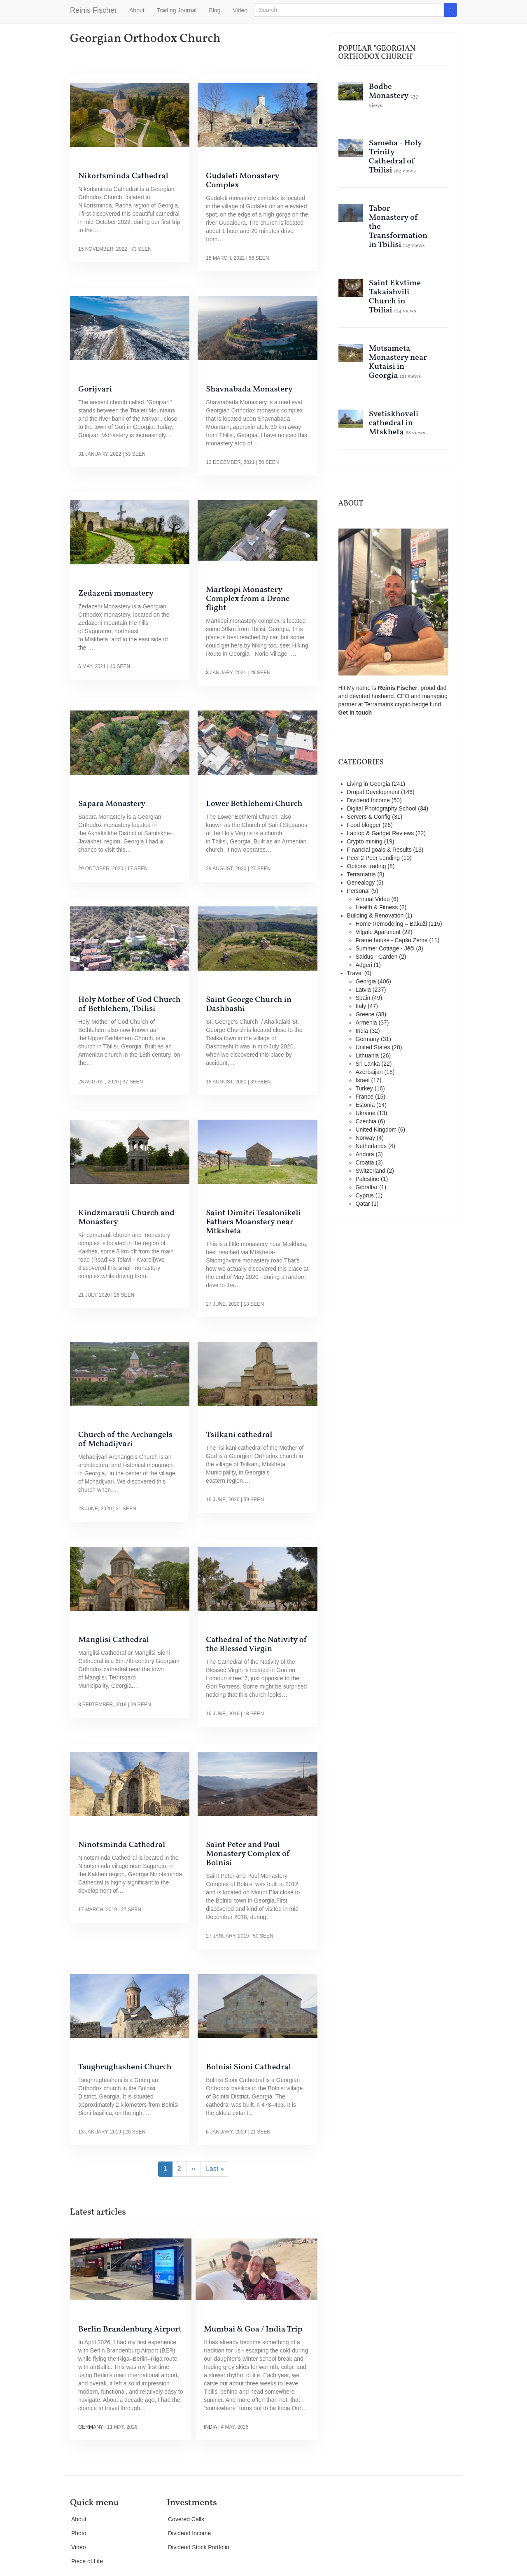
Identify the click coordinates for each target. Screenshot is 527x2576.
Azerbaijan (369, 1072)
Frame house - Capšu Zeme (392, 940)
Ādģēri (364, 965)
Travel (355, 973)
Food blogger (364, 825)
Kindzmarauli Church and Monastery (126, 1217)
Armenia (366, 1022)
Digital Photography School (382, 808)
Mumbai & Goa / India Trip (253, 2329)
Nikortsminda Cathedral (123, 176)
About (137, 10)
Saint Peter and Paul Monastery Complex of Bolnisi (248, 1854)
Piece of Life (87, 2561)
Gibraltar (367, 1187)
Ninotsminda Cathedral (121, 1845)
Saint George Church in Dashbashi (248, 1004)
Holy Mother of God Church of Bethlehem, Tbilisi (129, 1004)
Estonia (365, 1105)
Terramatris (379, 704)
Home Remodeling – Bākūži (391, 923)
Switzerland (370, 1170)
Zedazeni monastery (116, 593)
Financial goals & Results (379, 849)
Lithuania (367, 1055)
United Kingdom (376, 1129)
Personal (358, 890)
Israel (363, 1080)
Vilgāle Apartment (378, 932)
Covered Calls (186, 2519)
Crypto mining (364, 841)
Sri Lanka (368, 1063)
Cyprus (365, 1195)
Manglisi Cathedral (113, 1640)
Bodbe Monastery (388, 91)
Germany (90, 2427)
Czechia (366, 1121)
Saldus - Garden (377, 956)
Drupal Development (373, 792)
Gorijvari (95, 389)
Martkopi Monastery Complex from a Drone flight (248, 599)
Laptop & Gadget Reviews (380, 833)
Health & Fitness (377, 907)
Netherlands (371, 1146)
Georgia (366, 981)
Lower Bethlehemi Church (254, 804)
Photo (78, 2533)
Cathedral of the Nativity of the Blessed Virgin (256, 1644)
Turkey (364, 1088)
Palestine (368, 1179)
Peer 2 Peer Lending (373, 858)
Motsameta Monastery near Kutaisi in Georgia (398, 362)
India (210, 2427)
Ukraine (365, 1113)
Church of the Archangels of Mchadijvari (125, 1439)
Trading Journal (177, 10)
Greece (365, 1014)
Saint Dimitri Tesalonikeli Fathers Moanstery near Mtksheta (253, 1222)
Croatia (365, 1162)
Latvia (363, 989)
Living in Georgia (368, 783)
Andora (365, 1154)
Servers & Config (369, 816)
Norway (365, 1137)
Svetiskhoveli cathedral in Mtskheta (393, 423)
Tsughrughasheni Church (125, 2067)
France (365, 1096)
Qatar (363, 1203)
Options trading (366, 866)
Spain (363, 998)
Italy (361, 1006)
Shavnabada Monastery (249, 389)
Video (240, 10)
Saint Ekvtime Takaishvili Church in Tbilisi (395, 296)
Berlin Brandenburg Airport (130, 2329)
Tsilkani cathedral (239, 1435)
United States (373, 1047)
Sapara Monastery (111, 804)
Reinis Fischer (93, 10)
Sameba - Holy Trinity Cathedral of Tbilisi (395, 156)
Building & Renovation (375, 915)
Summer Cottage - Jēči (385, 948)
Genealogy (361, 882)
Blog (214, 10)
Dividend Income (368, 800)
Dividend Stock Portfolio (198, 2547)
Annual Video (373, 899)
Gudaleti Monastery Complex (242, 180)
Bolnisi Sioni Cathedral (248, 2067)
